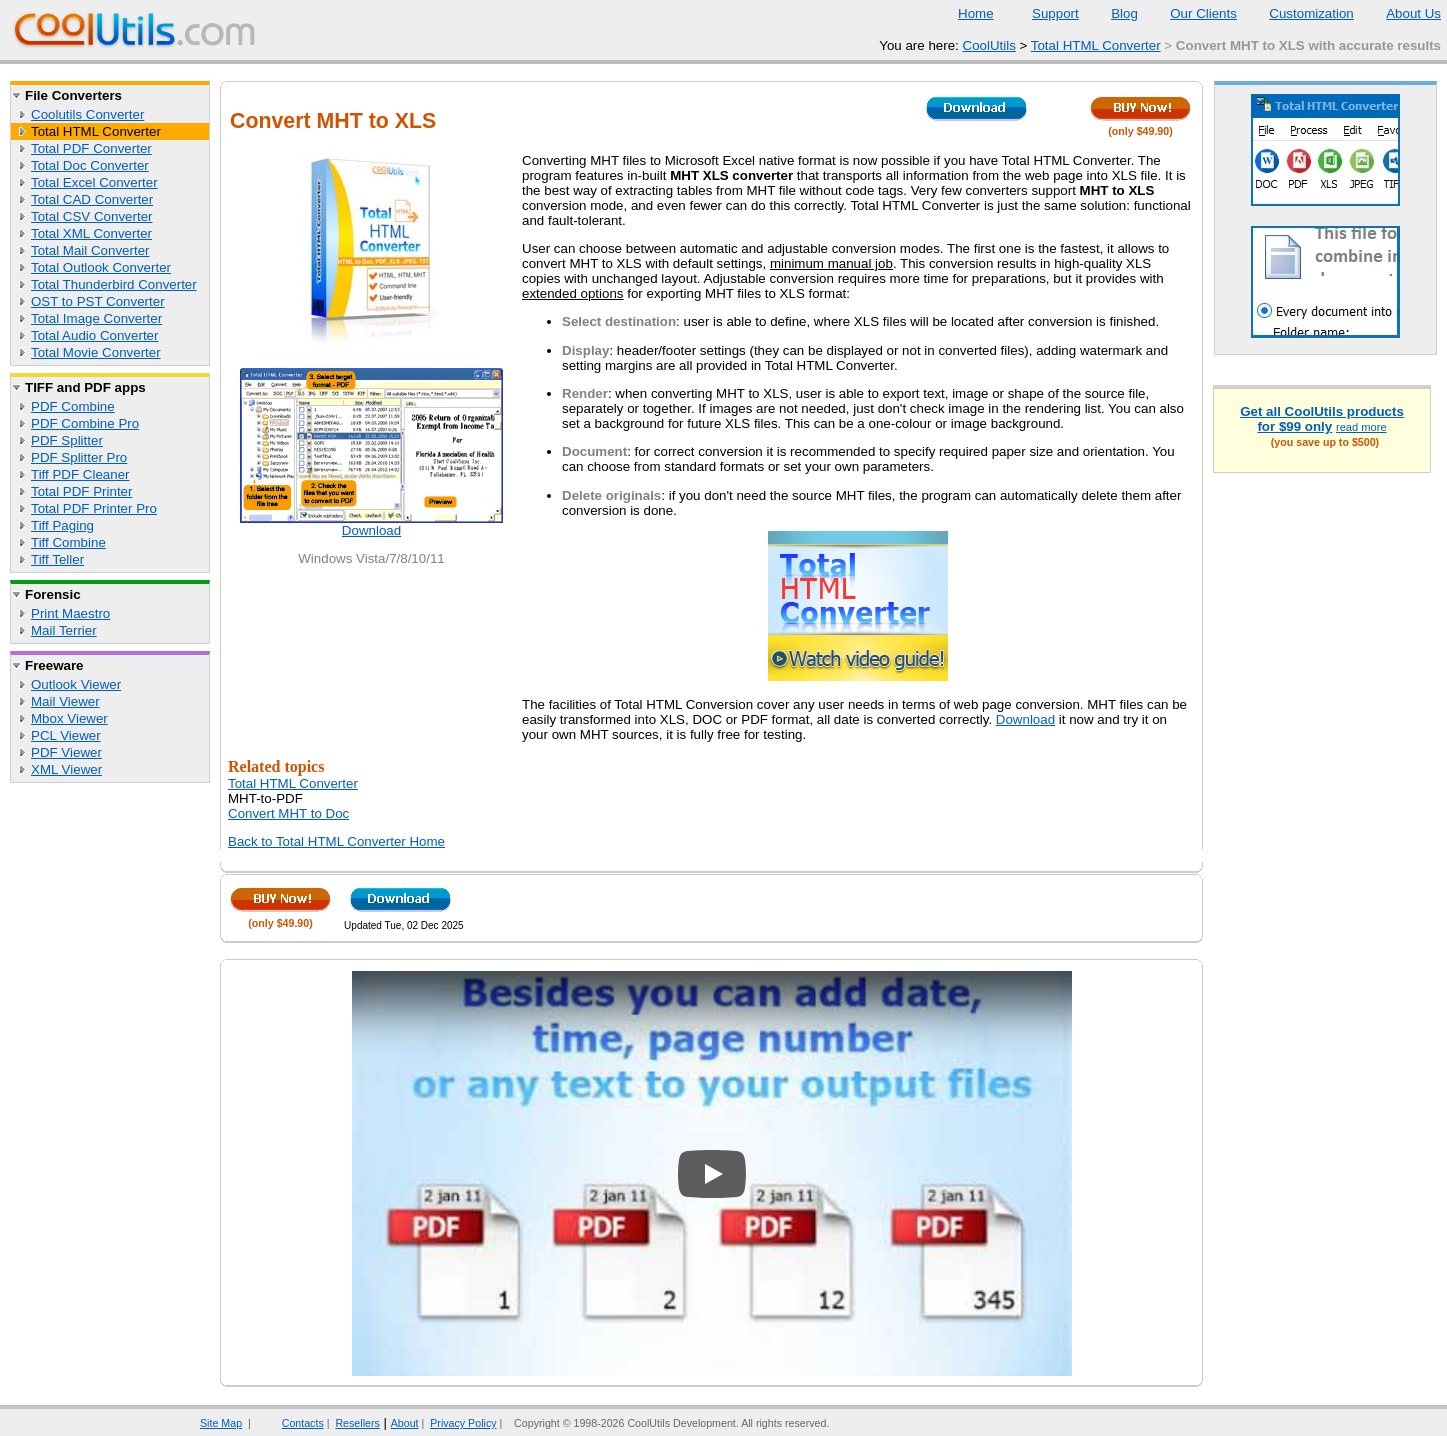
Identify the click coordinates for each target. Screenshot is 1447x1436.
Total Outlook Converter (101, 267)
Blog (1112, 13)
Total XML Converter (91, 233)
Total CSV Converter (91, 216)
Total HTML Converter (1096, 45)
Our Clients (1191, 13)
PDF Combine (73, 406)
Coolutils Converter (87, 114)
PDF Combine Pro (85, 423)
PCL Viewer (66, 735)
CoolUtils (989, 45)
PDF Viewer (66, 752)
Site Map (221, 1423)
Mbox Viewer (69, 718)
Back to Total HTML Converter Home (336, 841)
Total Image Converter (96, 318)
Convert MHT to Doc (288, 813)
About (405, 1423)
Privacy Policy (463, 1423)
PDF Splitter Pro (79, 457)
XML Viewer (66, 769)
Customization (1298, 13)
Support (1043, 13)
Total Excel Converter (94, 182)
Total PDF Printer (81, 491)
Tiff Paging (62, 525)
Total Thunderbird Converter (114, 284)
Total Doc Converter (90, 165)
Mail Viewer (65, 701)
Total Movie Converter (96, 352)
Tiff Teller (57, 559)
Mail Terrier (64, 630)
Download (371, 530)
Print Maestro (70, 613)
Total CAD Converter (92, 199)
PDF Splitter (67, 440)
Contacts (290, 1423)
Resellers (357, 1423)
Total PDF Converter (91, 148)
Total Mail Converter (90, 250)
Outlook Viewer (76, 684)
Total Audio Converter (94, 335)
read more (1361, 427)
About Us (1401, 13)
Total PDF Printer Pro (94, 508)
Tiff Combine (68, 542)
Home (976, 13)
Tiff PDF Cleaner (80, 474)
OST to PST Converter (98, 301)
